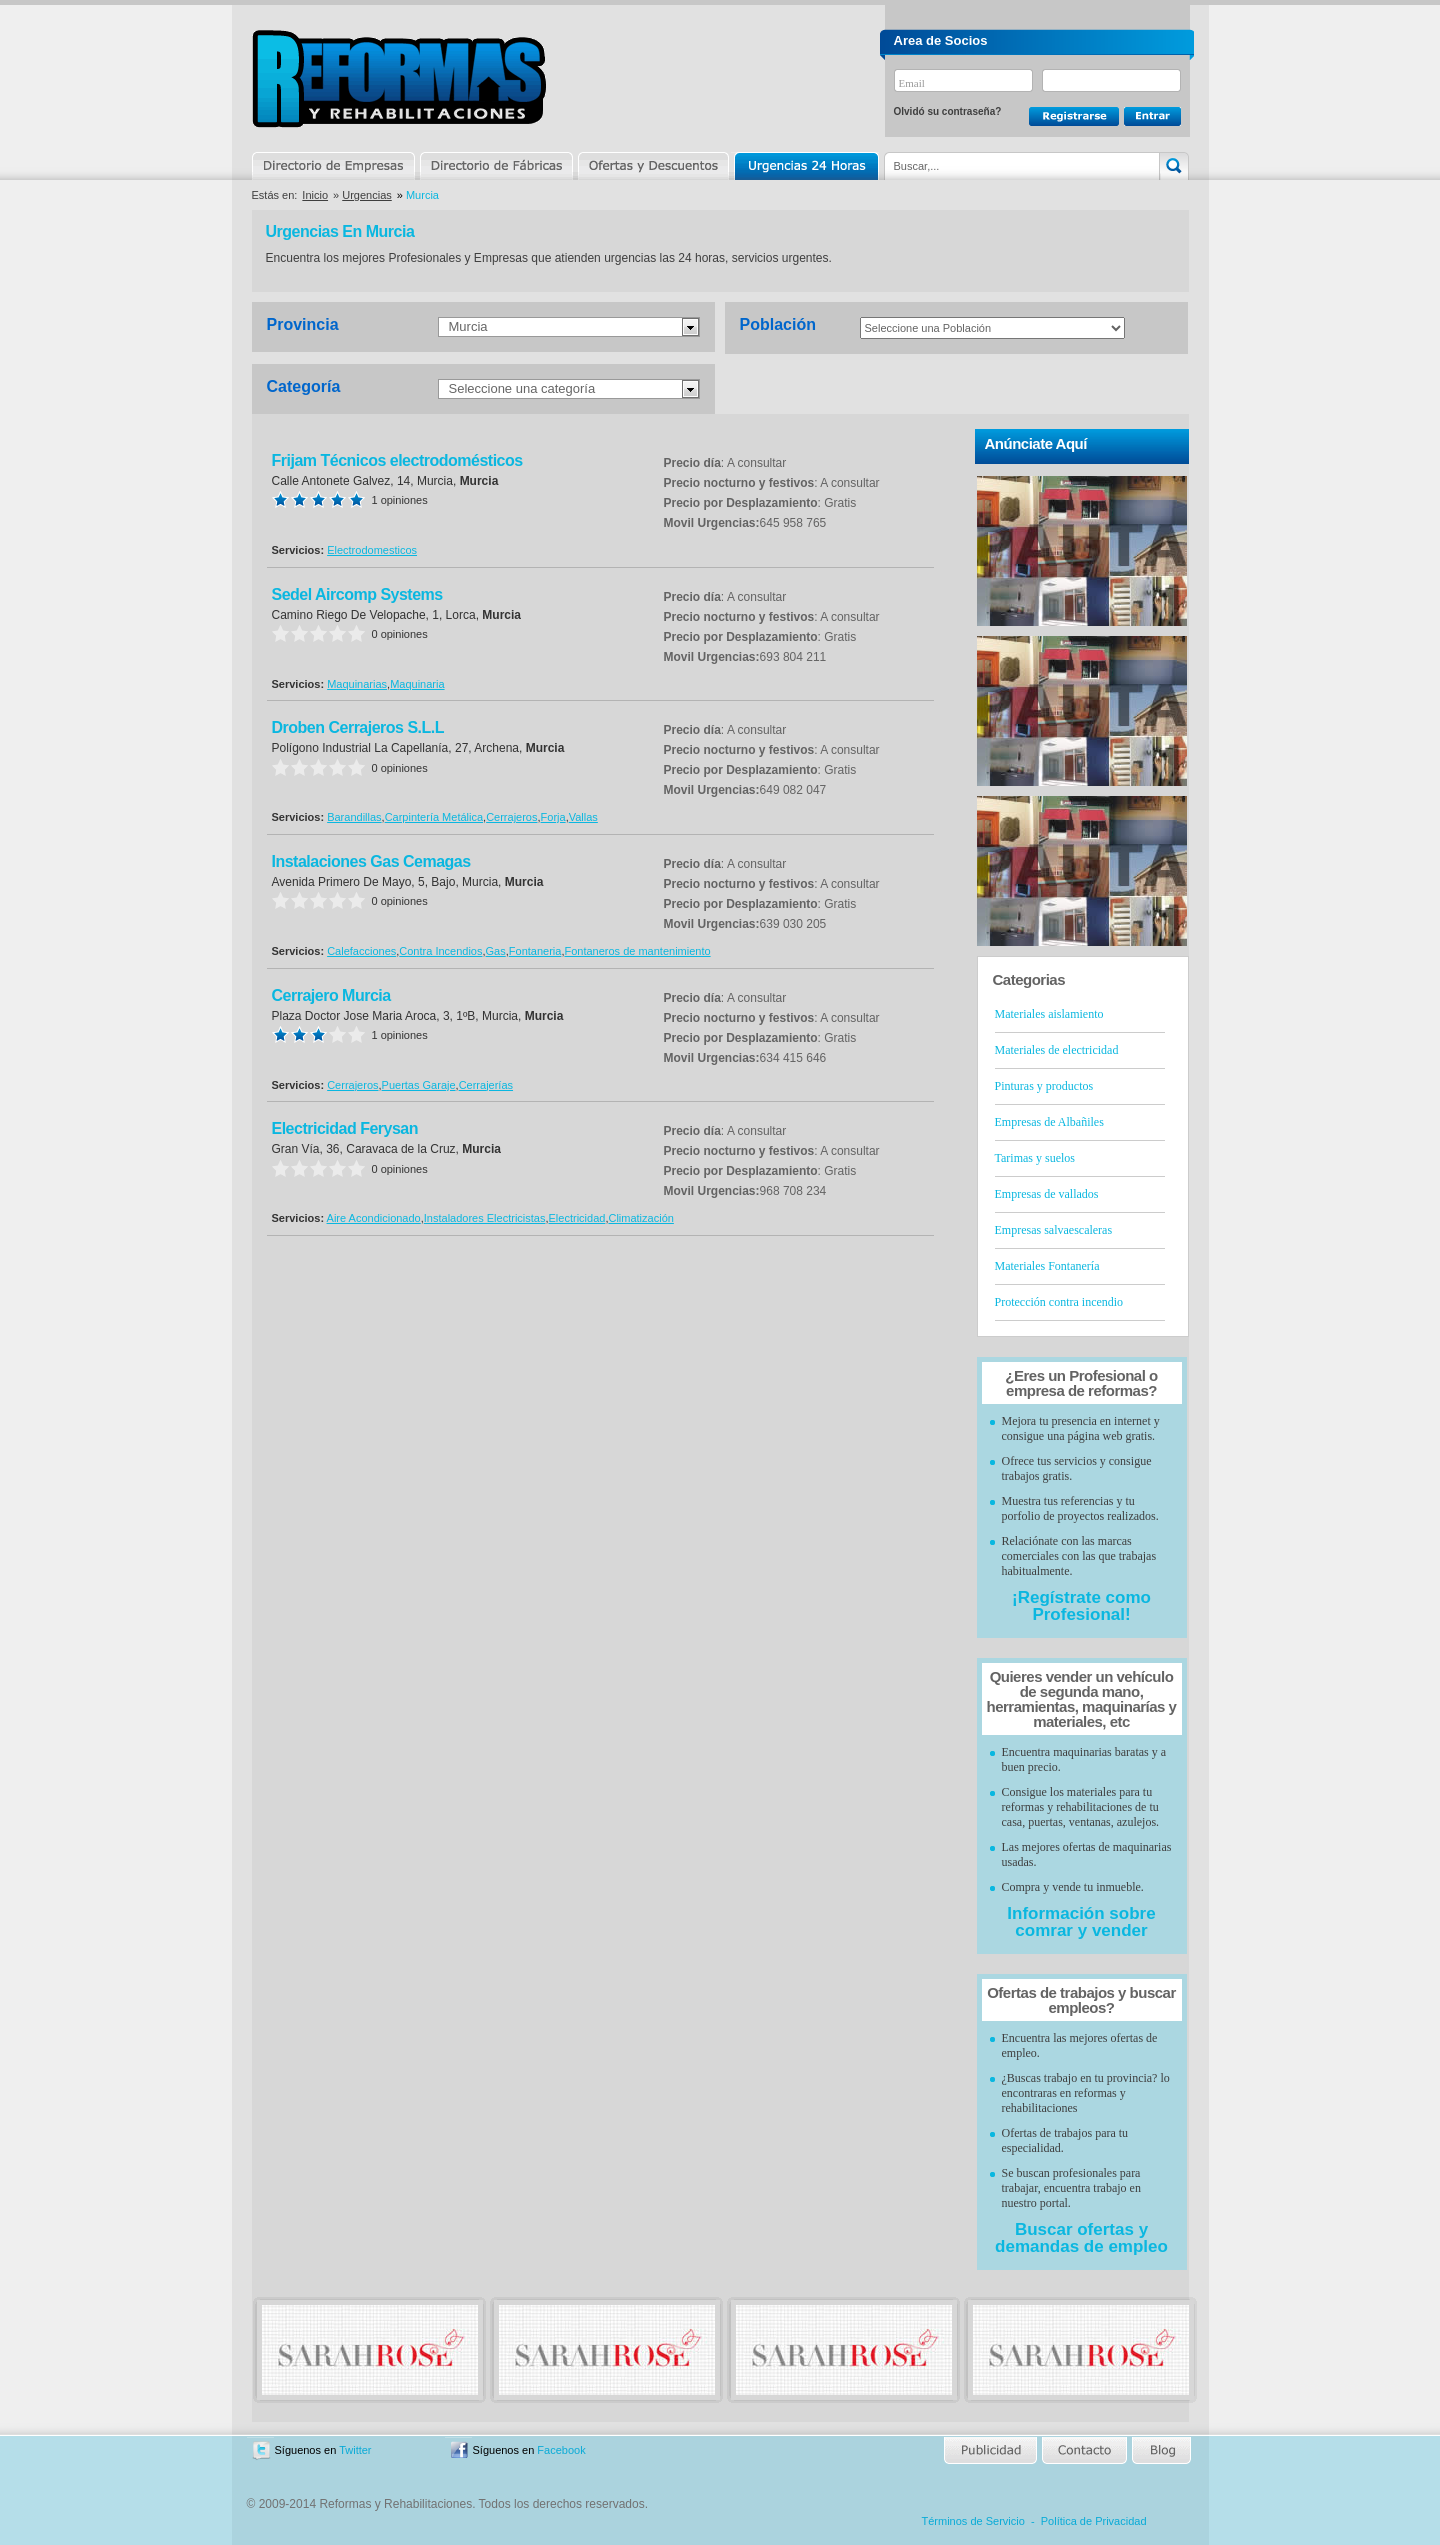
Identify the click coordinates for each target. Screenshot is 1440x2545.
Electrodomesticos (372, 550)
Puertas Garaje (419, 1085)
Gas (496, 951)
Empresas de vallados (1047, 1194)
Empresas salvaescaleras (1054, 1230)
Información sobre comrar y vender (1081, 1922)
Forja (553, 817)
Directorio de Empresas (334, 166)
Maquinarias (357, 684)
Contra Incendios (440, 951)
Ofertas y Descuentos (653, 166)
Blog (1160, 2450)
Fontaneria (535, 951)
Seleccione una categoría (522, 388)
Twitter (355, 2450)
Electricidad (577, 1218)
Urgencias (805, 166)
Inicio (315, 195)
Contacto (1084, 2450)
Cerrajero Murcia (331, 995)
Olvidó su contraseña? (948, 111)
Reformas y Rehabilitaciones (399, 78)
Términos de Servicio (973, 2521)
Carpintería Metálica (434, 817)
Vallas (583, 817)
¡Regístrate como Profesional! (1081, 1606)
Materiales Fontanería (1047, 1266)
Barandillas (354, 817)
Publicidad (991, 2450)
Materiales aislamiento (1049, 1014)
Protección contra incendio (1059, 1302)
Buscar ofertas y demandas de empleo (1081, 2238)
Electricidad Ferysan (345, 1128)
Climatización (640, 1218)
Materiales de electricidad (1057, 1050)
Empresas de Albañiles (1049, 1122)
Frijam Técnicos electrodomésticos (397, 460)
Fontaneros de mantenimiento (637, 951)
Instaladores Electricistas (485, 1218)
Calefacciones (361, 951)
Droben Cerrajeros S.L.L (358, 727)
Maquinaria (417, 684)
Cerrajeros (511, 817)
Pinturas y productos (1044, 1086)
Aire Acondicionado (374, 1218)
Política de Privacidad (1094, 2521)
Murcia (468, 326)
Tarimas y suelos (1035, 1158)
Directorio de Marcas (496, 166)
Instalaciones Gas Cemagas (371, 861)
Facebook (561, 2450)
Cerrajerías (486, 1085)
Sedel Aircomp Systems (357, 594)
